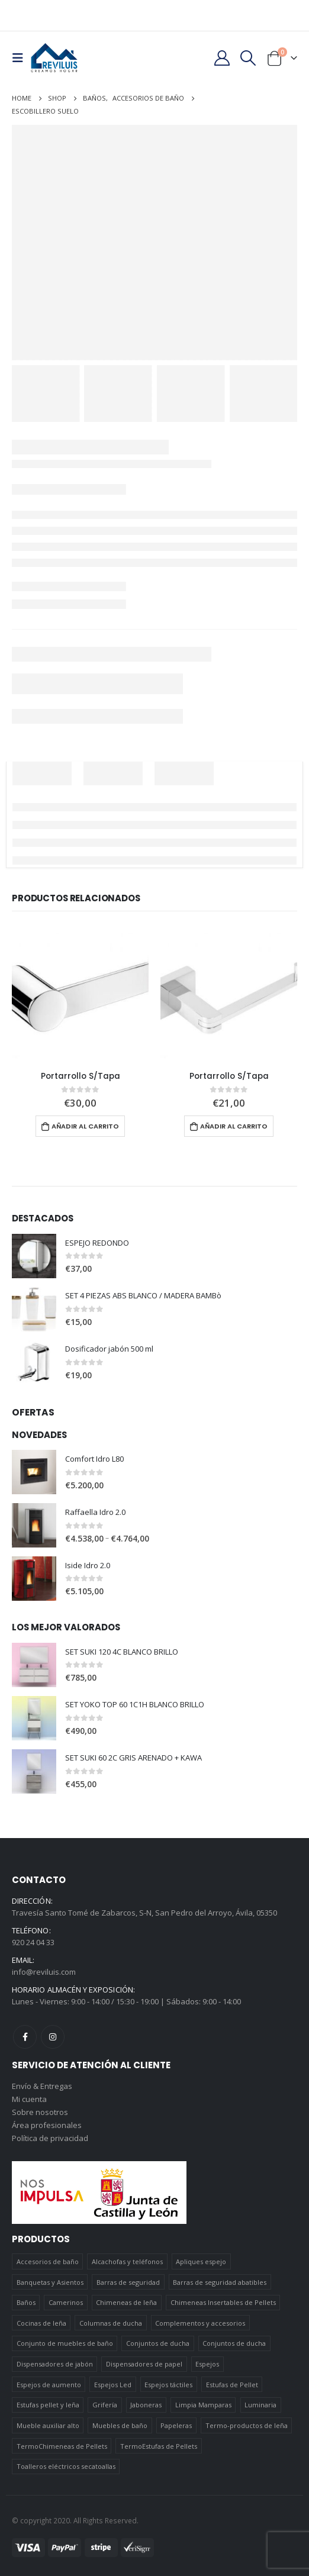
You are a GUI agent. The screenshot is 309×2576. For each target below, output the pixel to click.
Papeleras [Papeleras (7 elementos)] (176, 2425)
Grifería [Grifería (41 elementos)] (104, 2404)
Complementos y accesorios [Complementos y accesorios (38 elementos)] (200, 2323)
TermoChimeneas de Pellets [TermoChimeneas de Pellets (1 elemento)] (62, 2446)
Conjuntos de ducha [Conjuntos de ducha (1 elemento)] (157, 2343)
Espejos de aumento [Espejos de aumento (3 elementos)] (49, 2384)
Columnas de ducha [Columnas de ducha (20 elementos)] (110, 2323)
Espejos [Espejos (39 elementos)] (207, 2363)
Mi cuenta (29, 2099)
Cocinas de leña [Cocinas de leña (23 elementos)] (41, 2323)
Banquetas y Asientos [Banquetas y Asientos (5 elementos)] (50, 2282)
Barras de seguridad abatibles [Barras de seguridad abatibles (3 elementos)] (219, 2282)
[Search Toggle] (248, 58)
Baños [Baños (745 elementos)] (26, 2302)
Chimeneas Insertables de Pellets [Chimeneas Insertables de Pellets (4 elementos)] (223, 2302)
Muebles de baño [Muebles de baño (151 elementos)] (119, 2425)
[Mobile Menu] (21, 58)
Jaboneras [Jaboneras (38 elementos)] (146, 2404)
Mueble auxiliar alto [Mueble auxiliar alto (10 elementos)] (48, 2425)
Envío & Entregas (42, 2086)
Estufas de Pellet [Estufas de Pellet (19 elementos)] (232, 2384)
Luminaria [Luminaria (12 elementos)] (260, 2404)
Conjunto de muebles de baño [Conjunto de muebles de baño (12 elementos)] (65, 2343)
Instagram (53, 2037)
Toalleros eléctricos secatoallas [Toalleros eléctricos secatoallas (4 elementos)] (66, 2466)
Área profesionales (47, 2125)
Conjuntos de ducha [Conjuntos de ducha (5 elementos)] (234, 2343)
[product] (80, 994)
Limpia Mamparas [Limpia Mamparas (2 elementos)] (203, 2404)
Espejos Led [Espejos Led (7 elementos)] (112, 2384)
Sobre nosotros (40, 2112)
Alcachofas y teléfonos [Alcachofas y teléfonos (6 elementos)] (127, 2261)
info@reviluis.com (44, 1971)
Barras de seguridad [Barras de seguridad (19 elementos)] (128, 2282)
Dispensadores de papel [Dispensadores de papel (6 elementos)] (144, 2363)
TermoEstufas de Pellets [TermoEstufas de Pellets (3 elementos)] (158, 2446)
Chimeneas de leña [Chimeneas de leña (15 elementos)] (126, 2302)
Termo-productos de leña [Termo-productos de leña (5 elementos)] (246, 2425)
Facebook (25, 2037)
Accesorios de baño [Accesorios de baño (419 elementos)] (48, 2261)
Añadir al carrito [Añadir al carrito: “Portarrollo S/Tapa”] (85, 1126)
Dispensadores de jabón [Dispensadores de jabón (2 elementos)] (55, 2363)
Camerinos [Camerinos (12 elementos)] (66, 2302)
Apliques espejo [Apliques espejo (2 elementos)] (201, 2261)
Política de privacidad (50, 2138)
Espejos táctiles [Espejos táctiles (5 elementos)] (168, 2384)
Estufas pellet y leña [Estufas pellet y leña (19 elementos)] (48, 2404)
